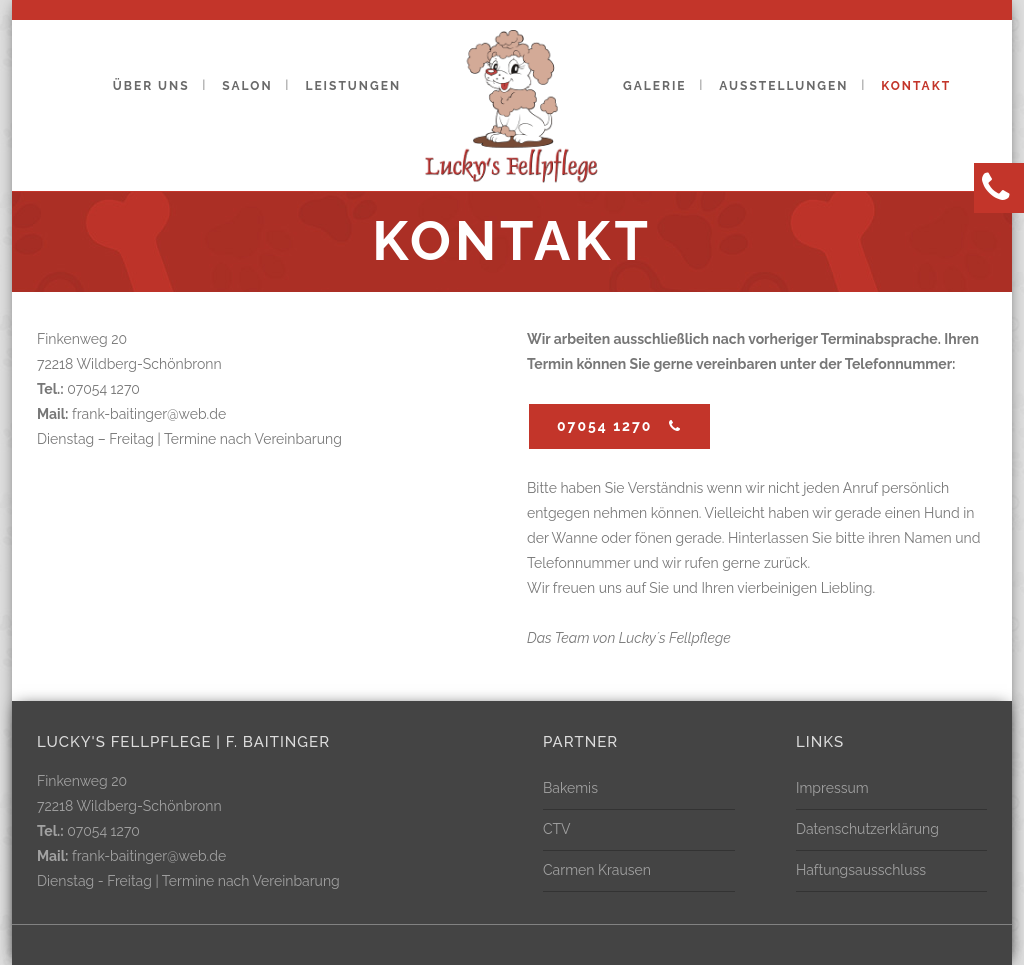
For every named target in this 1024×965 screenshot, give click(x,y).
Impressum (832, 788)
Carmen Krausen (597, 870)
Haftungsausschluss (861, 870)
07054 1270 (619, 426)
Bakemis (570, 788)
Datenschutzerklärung (867, 829)
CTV (557, 829)
